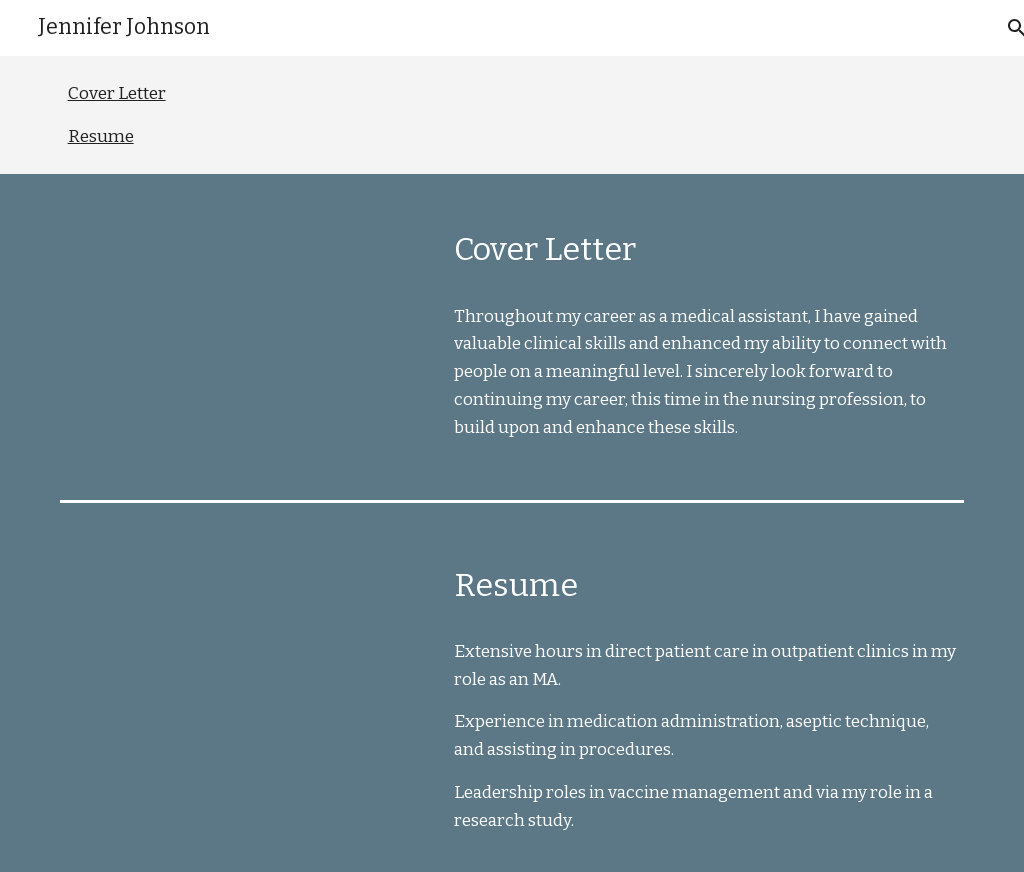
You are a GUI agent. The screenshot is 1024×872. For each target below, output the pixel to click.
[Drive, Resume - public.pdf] (241, 668)
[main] (705, 243)
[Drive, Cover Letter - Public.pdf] (241, 332)
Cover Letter (117, 93)
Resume (101, 136)
